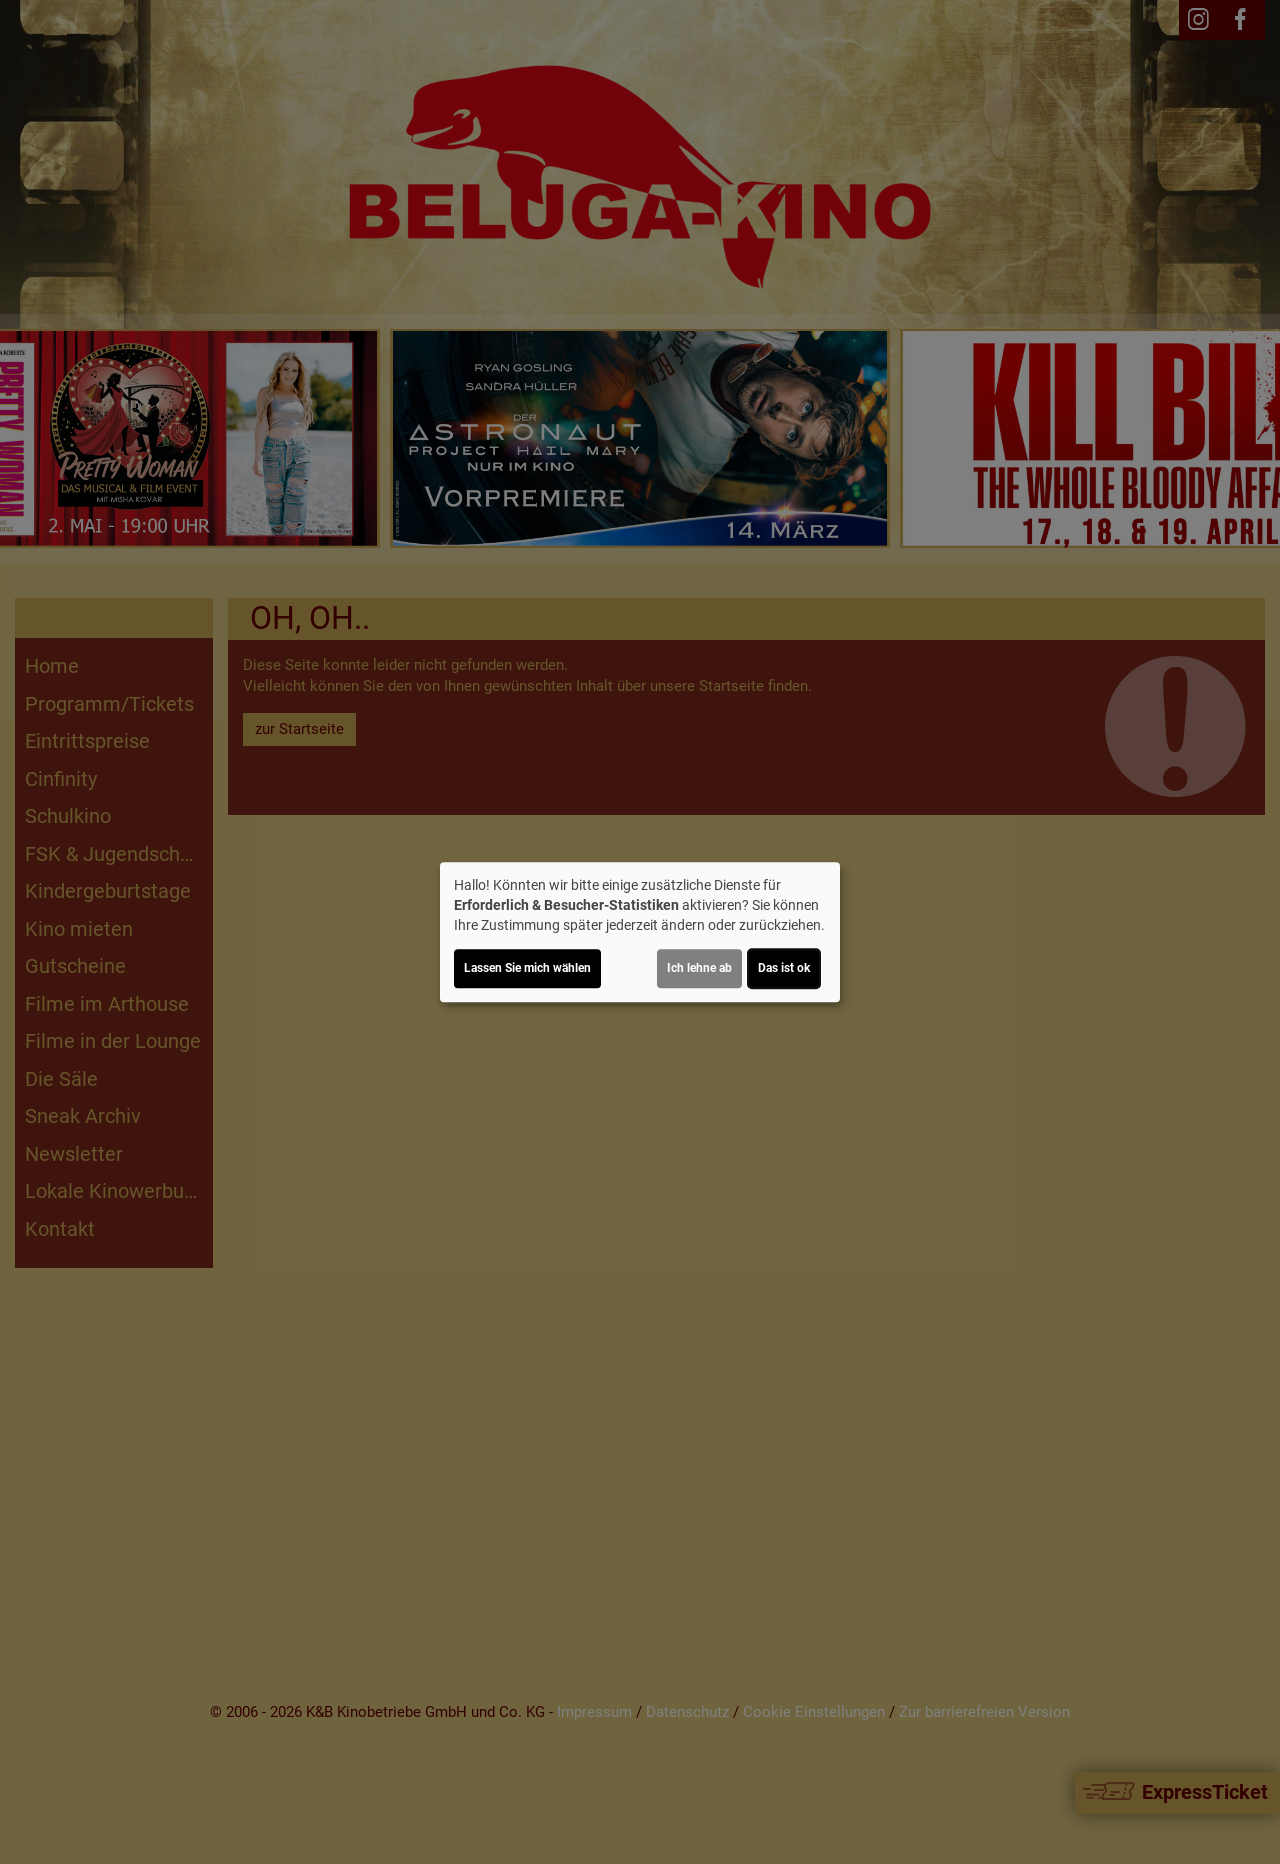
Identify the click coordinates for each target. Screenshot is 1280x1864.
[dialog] (640, 932)
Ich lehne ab (699, 968)
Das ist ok (784, 968)
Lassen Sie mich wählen (527, 968)
